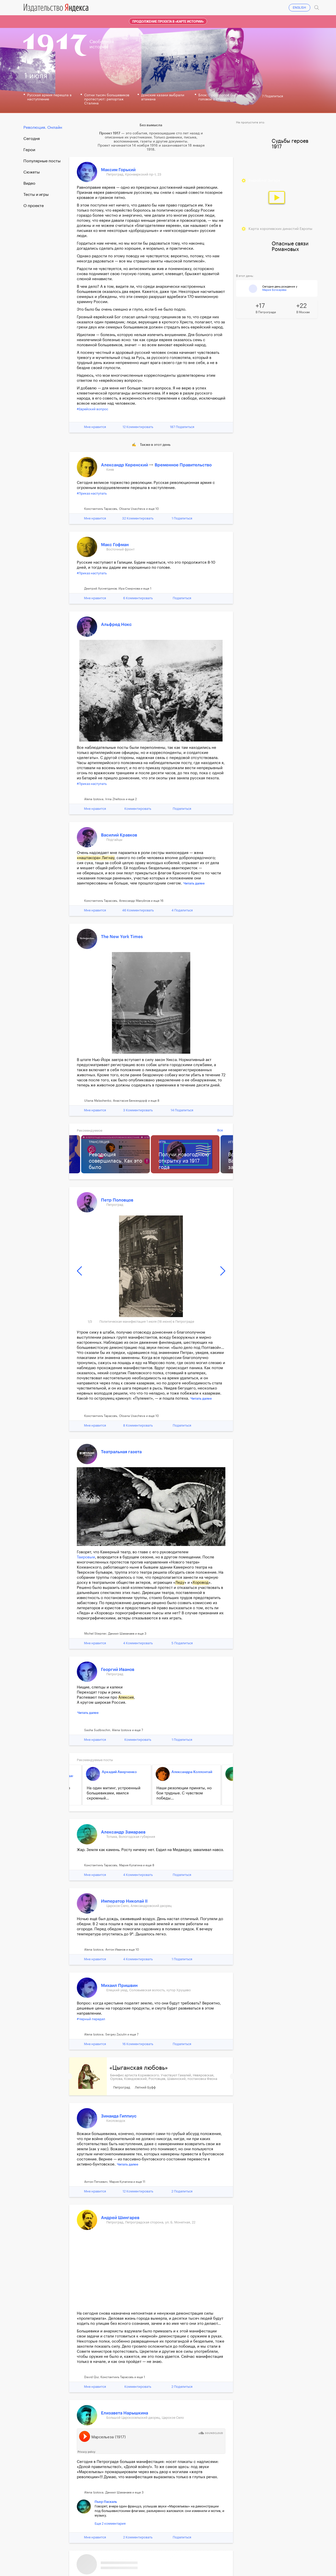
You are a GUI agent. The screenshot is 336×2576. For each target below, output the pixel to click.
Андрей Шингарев (120, 2218)
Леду (179, 1583)
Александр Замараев (123, 1832)
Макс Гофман (115, 545)
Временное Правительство (183, 465)
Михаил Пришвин (119, 1985)
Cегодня (31, 139)
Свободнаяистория (102, 44)
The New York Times (122, 937)
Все (220, 1130)
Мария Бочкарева (274, 290)
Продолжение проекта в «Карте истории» (168, 21)
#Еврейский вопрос (92, 409)
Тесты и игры (36, 195)
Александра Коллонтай (191, 1772)
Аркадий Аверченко (119, 1772)
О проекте (33, 206)
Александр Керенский (125, 465)
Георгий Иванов (117, 1669)
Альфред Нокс (116, 624)
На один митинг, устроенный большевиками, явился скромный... (113, 1793)
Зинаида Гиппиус (119, 2116)
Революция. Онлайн (42, 127)
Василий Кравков (119, 835)
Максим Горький (118, 170)
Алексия (126, 1697)
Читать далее (194, 883)
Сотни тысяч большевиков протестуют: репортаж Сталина (106, 99)
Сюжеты (31, 172)
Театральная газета (121, 1452)
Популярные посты (42, 161)
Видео (29, 183)
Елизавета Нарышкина (124, 2413)
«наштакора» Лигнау (95, 858)
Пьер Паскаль (106, 2501)
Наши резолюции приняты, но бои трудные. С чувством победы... (184, 1793)
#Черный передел (91, 2019)
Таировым (86, 1557)
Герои (29, 150)
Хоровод (201, 1583)
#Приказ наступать (92, 493)
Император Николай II (124, 1901)
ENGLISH (299, 7)
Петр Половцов (117, 1200)
